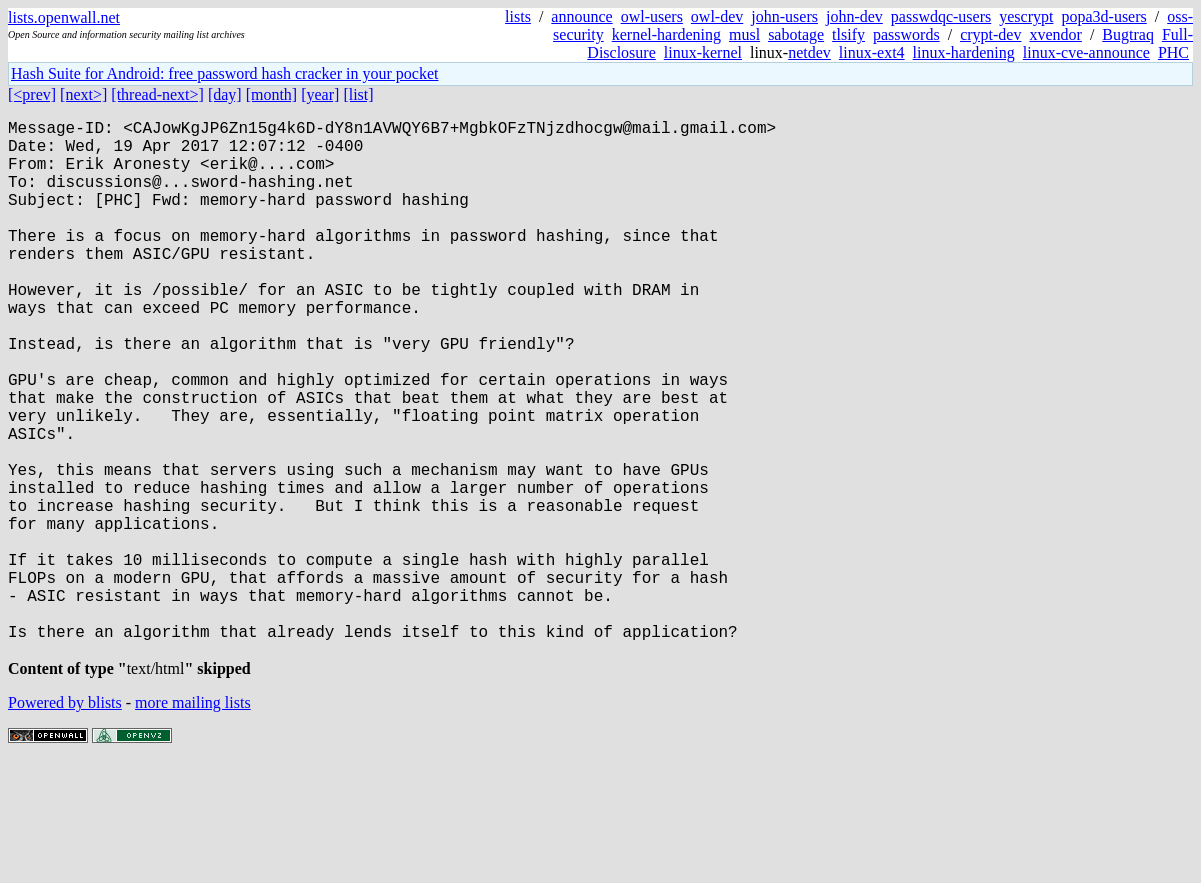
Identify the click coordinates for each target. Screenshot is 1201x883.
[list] (358, 94)
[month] (272, 94)
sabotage (796, 34)
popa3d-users (1103, 16)
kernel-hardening (666, 34)
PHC (1173, 52)
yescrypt (1026, 16)
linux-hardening (964, 52)
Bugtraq (1128, 34)
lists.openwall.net (64, 17)
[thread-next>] (157, 94)
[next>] (83, 94)
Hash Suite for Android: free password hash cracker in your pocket (224, 73)
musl (744, 34)
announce (581, 16)
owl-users (652, 16)
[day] (225, 94)
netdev (809, 52)
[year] (320, 94)
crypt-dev (990, 34)
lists (518, 16)
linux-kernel (703, 52)
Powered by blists (65, 822)
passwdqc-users (941, 16)
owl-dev (717, 16)
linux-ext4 (872, 52)
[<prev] (32, 94)
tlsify (848, 34)
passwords (906, 34)
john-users (784, 16)
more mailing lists (193, 822)
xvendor (1055, 34)
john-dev (854, 16)
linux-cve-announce (1086, 52)
